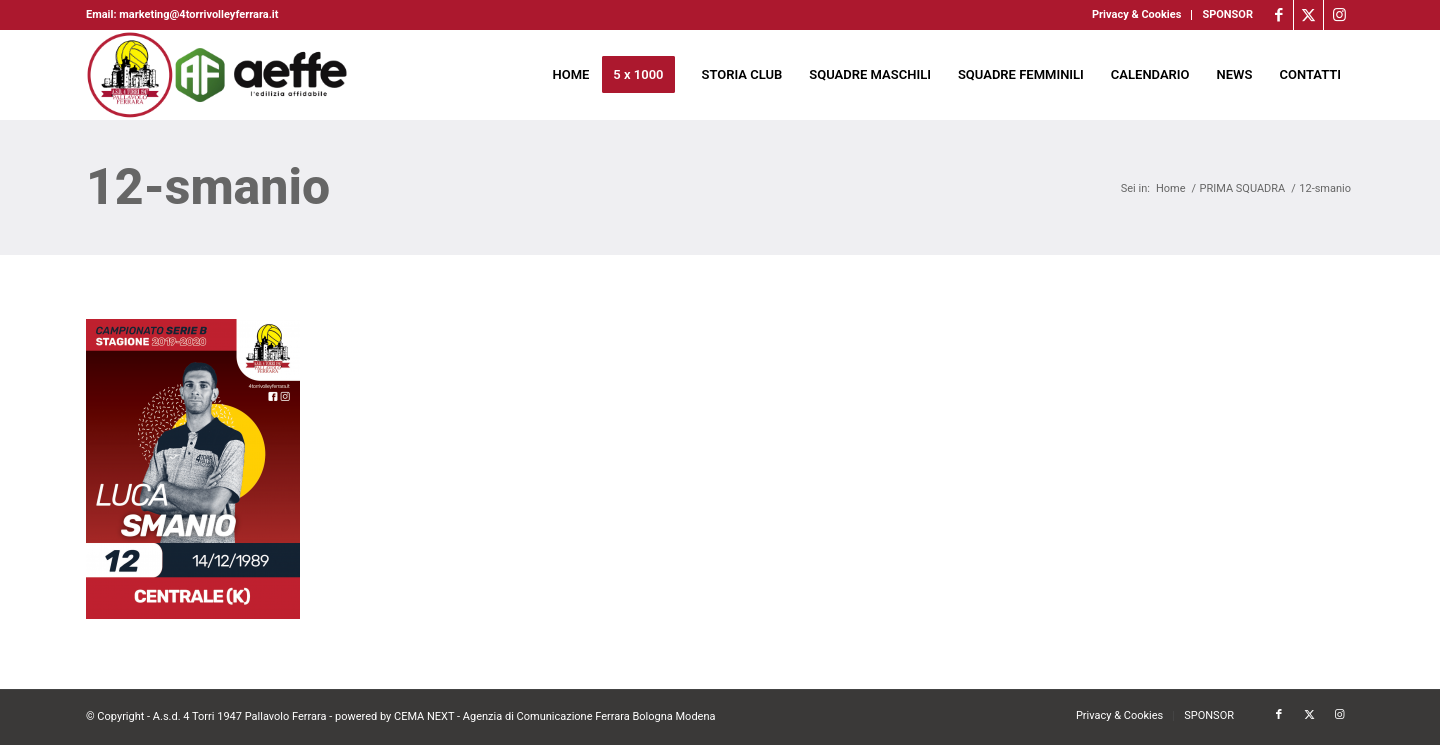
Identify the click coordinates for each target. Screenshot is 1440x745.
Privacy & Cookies (1136, 14)
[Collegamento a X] (1308, 15)
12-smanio (208, 187)
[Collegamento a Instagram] (1339, 15)
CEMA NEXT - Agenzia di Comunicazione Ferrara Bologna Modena (555, 716)
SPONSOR (1227, 14)
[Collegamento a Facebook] (1278, 15)
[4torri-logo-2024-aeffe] (218, 75)
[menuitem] (1137, 15)
